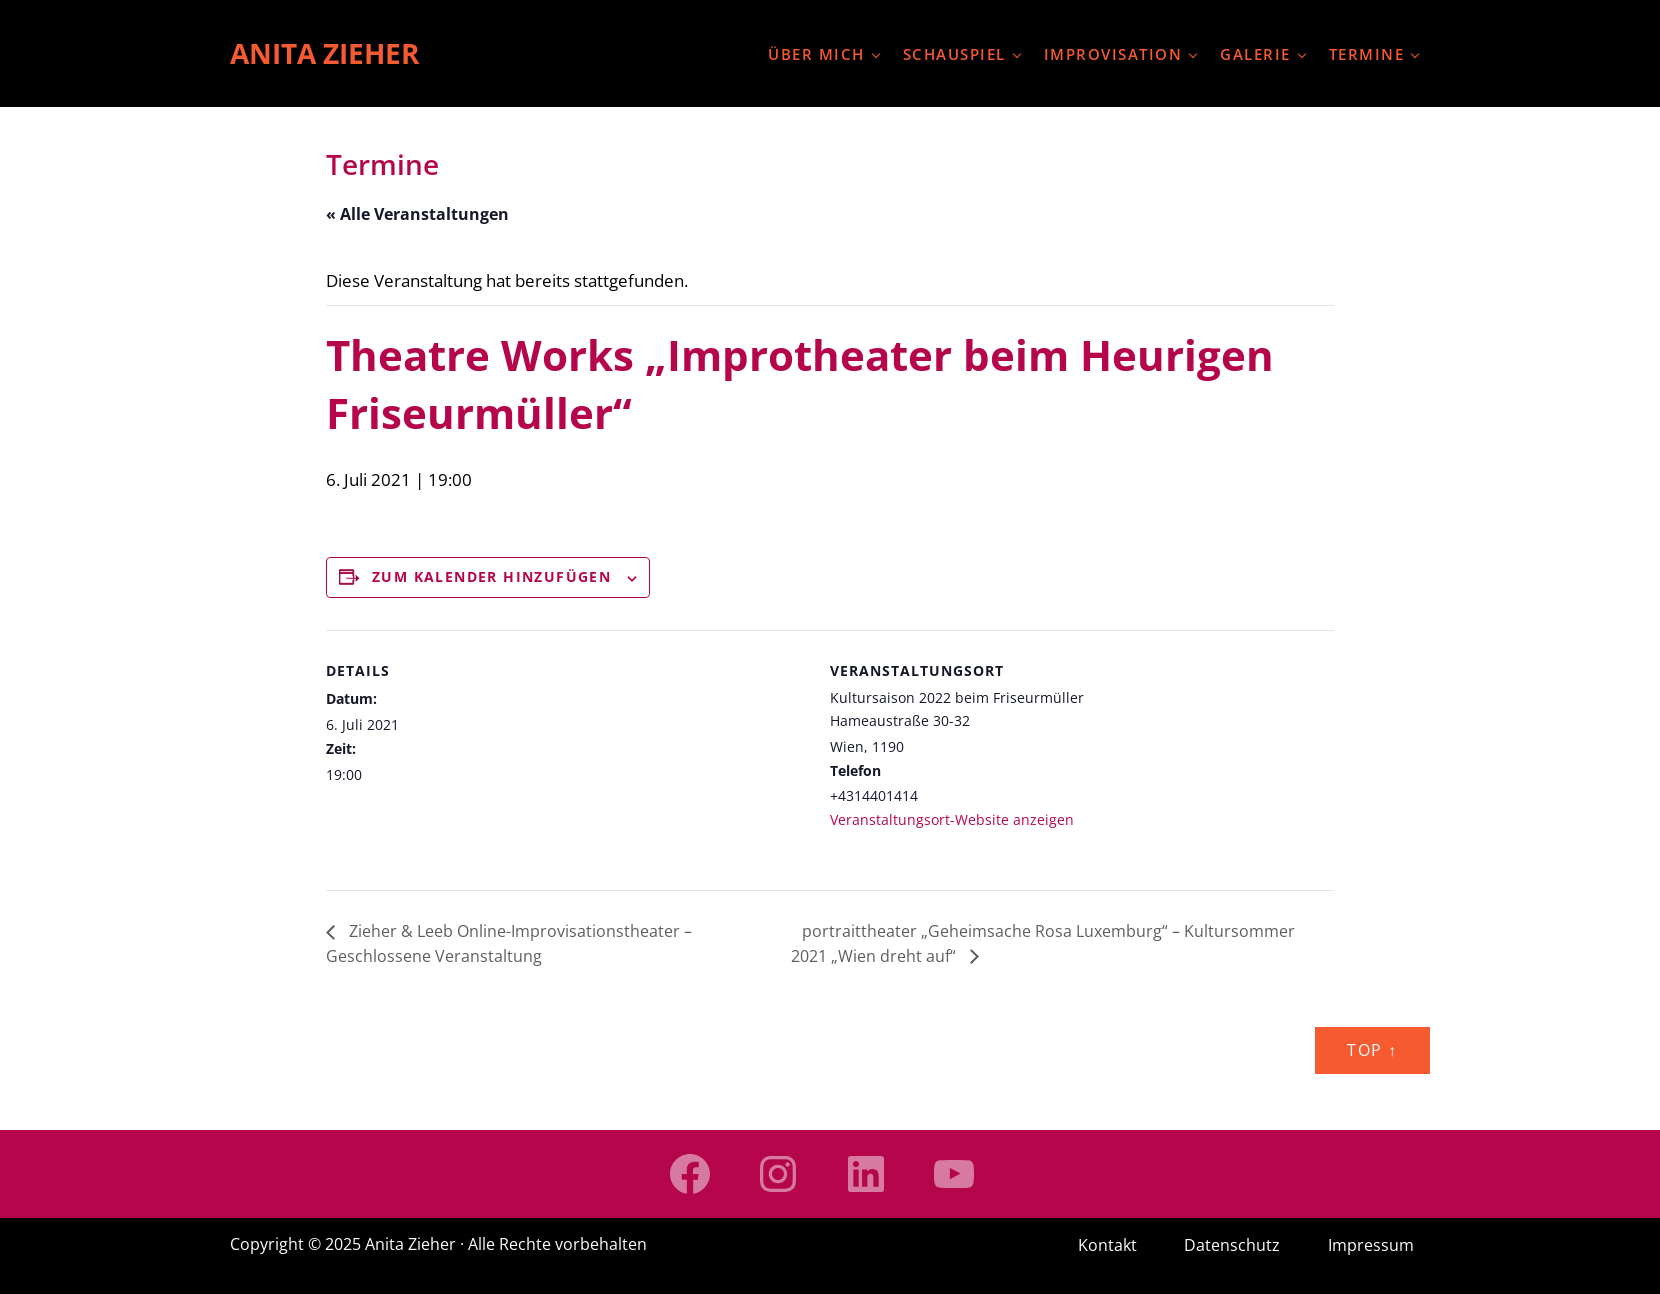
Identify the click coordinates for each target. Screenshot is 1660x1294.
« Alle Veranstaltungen (417, 214)
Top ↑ (1372, 1050)
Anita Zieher (324, 53)
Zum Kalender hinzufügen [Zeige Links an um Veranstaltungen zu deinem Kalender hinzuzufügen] (491, 576)
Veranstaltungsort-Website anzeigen (952, 819)
